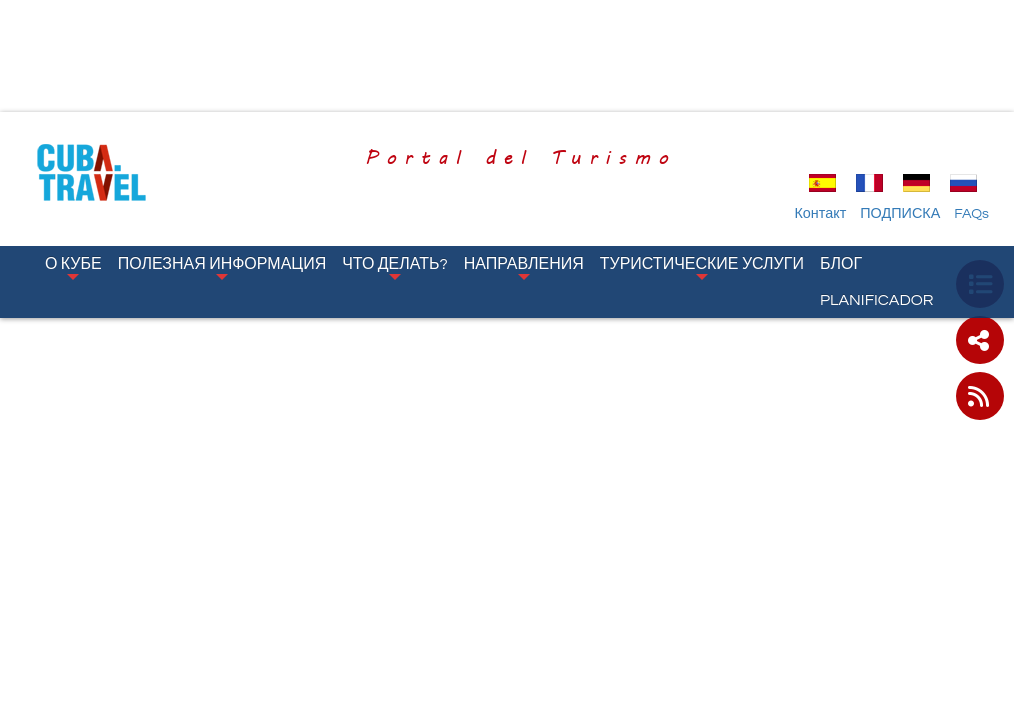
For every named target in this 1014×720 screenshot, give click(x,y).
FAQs (971, 213)
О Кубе (73, 268)
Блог (841, 264)
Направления (524, 268)
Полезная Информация (222, 268)
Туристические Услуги (702, 268)
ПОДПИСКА (900, 213)
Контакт (820, 213)
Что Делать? (394, 268)
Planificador (876, 300)
